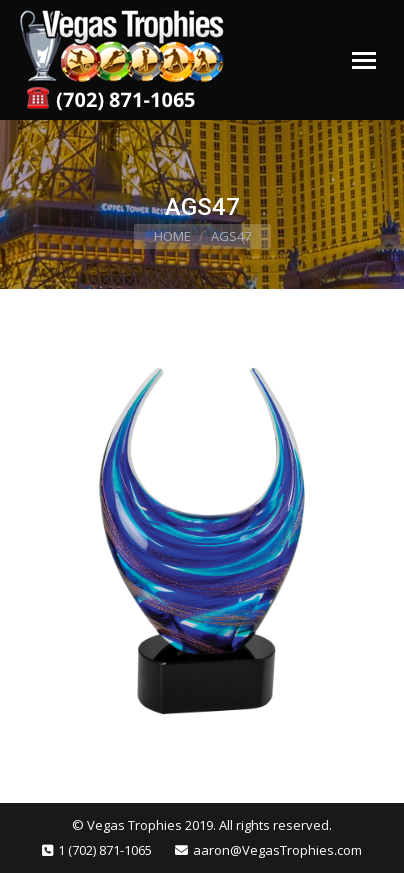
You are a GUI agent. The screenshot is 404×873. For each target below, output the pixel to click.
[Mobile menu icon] (364, 60)
